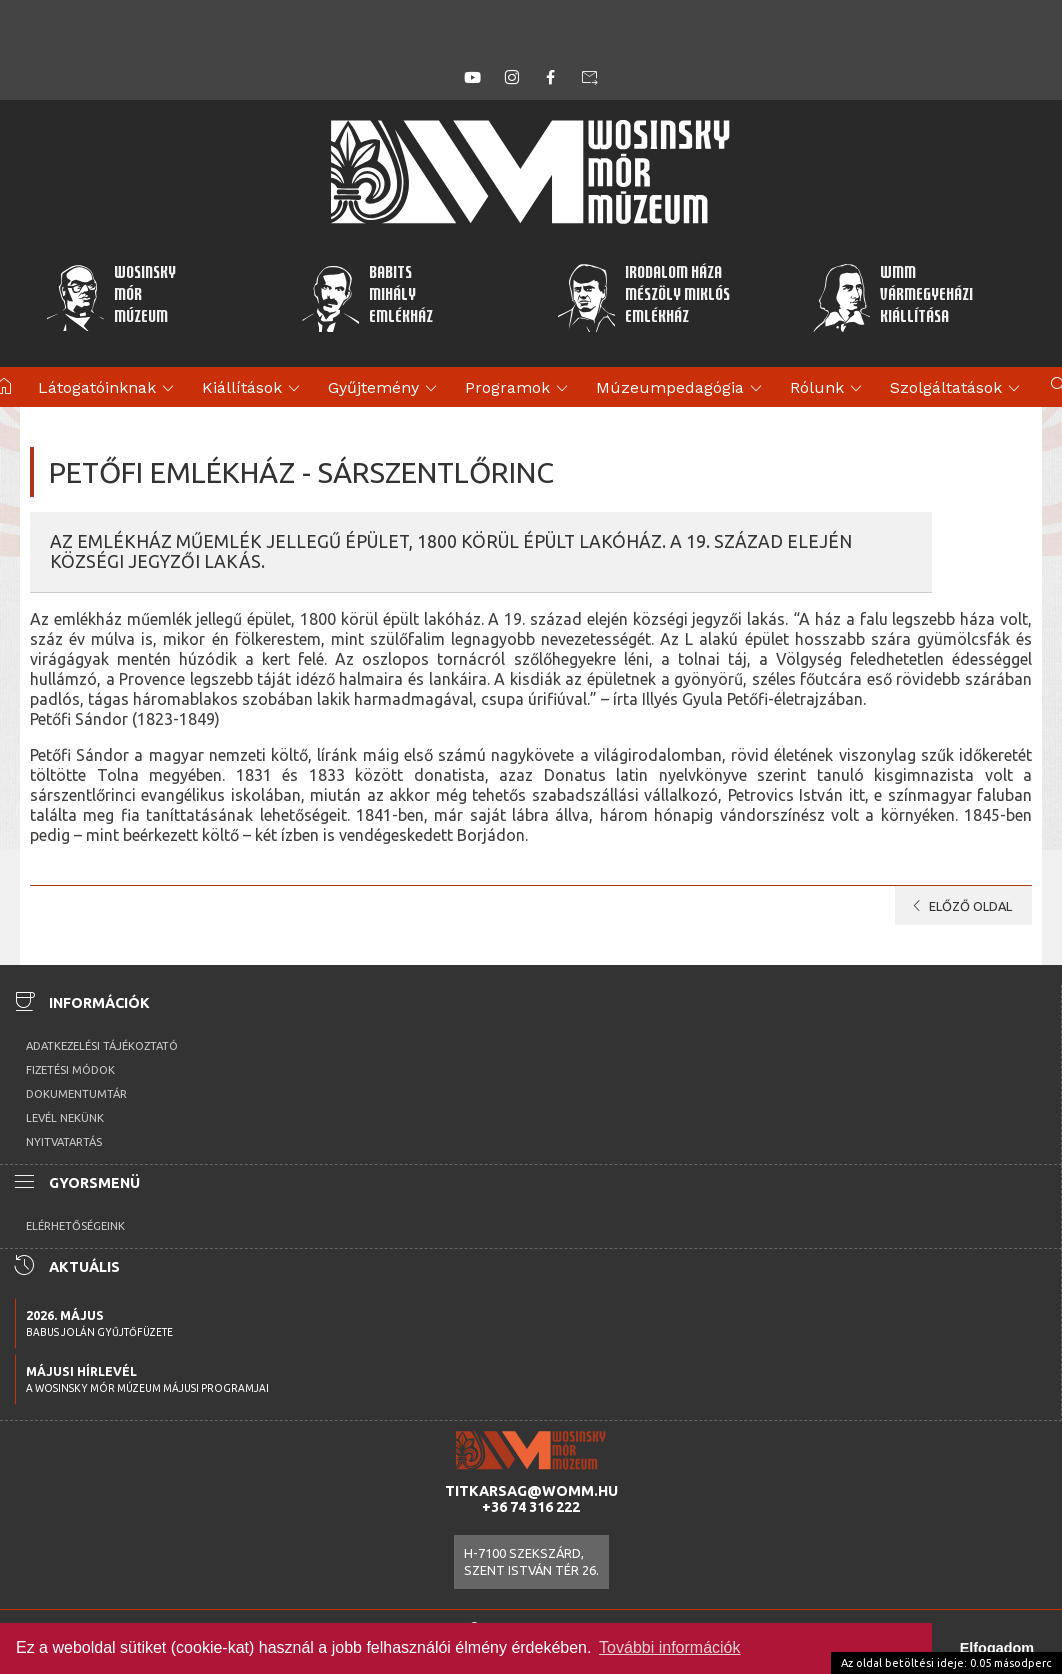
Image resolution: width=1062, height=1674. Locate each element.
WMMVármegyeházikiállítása (893, 297)
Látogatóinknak (109, 389)
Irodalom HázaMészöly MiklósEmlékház (643, 297)
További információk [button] (669, 1647)
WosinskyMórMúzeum (110, 297)
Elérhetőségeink (75, 1226)
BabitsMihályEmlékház (367, 297)
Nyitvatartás (64, 1142)
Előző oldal (958, 906)
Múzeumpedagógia (682, 389)
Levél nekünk (65, 1118)
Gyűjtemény (385, 389)
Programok (519, 389)
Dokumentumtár (76, 1094)
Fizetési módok (70, 1070)
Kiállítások (254, 389)
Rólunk (829, 389)
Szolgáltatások (958, 389)
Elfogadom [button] (997, 1648)
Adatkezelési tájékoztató (102, 1046)
